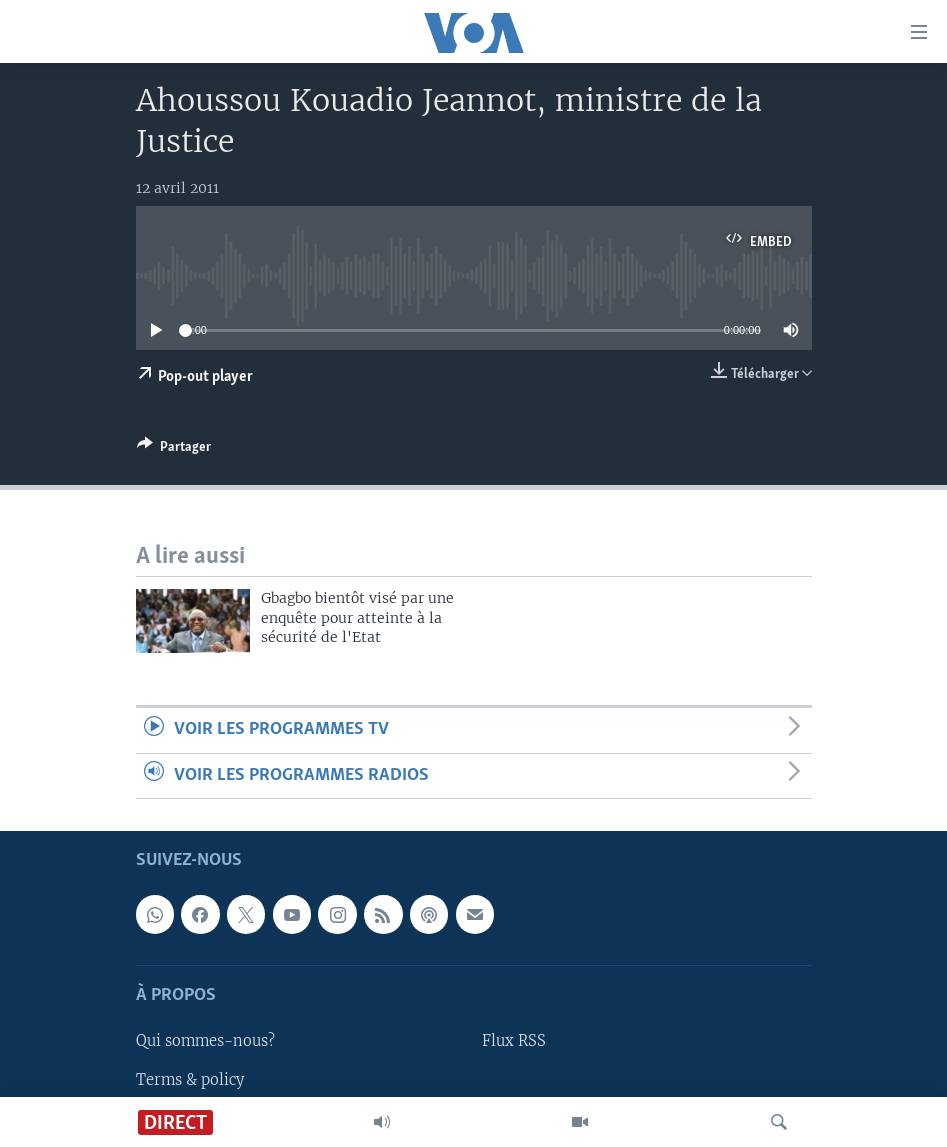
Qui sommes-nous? (205, 1042)
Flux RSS (514, 1042)
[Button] (174, 450)
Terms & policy (190, 1080)
